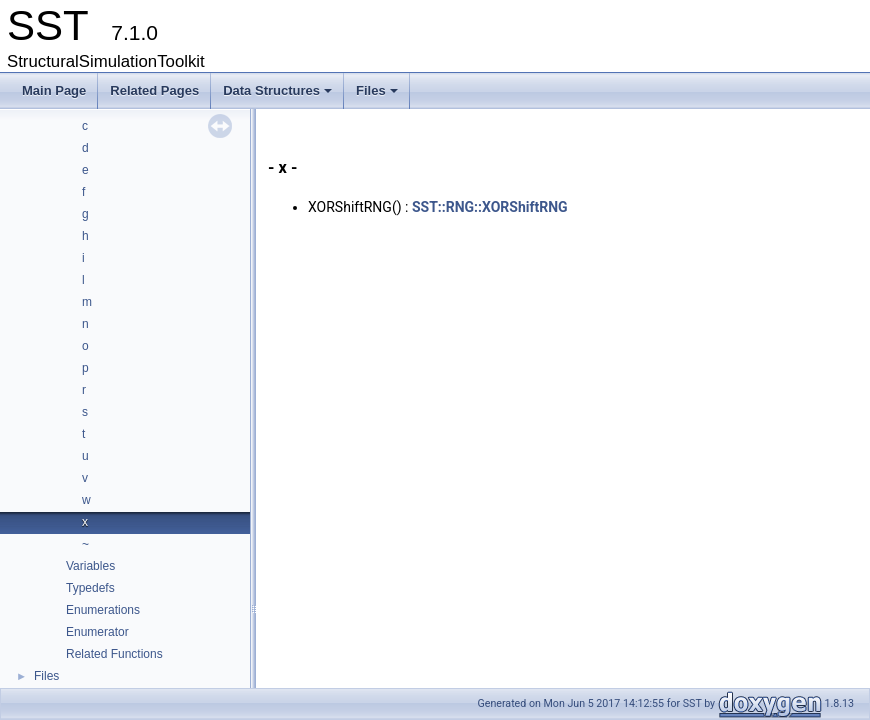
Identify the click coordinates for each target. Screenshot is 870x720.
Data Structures (279, 96)
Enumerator (97, 632)
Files (378, 96)
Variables (90, 566)
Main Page (54, 90)
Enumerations (103, 610)
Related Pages (154, 90)
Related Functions (114, 654)
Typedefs (90, 588)
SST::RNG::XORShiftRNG (490, 207)
